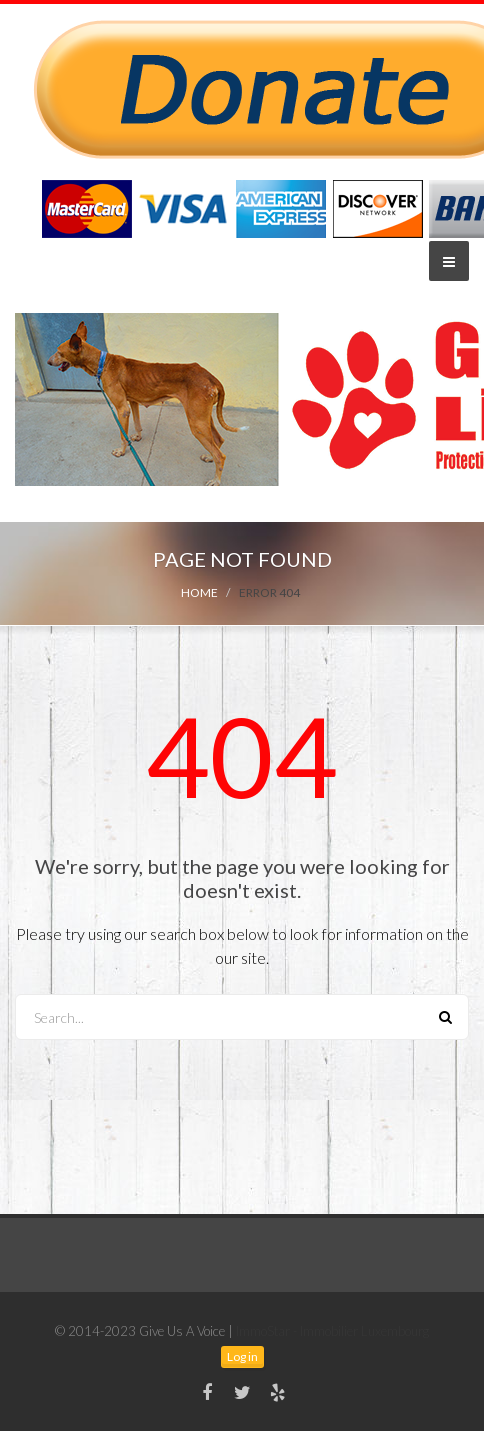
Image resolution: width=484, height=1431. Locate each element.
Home (199, 592)
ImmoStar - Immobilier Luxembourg (332, 1331)
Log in (242, 1356)
